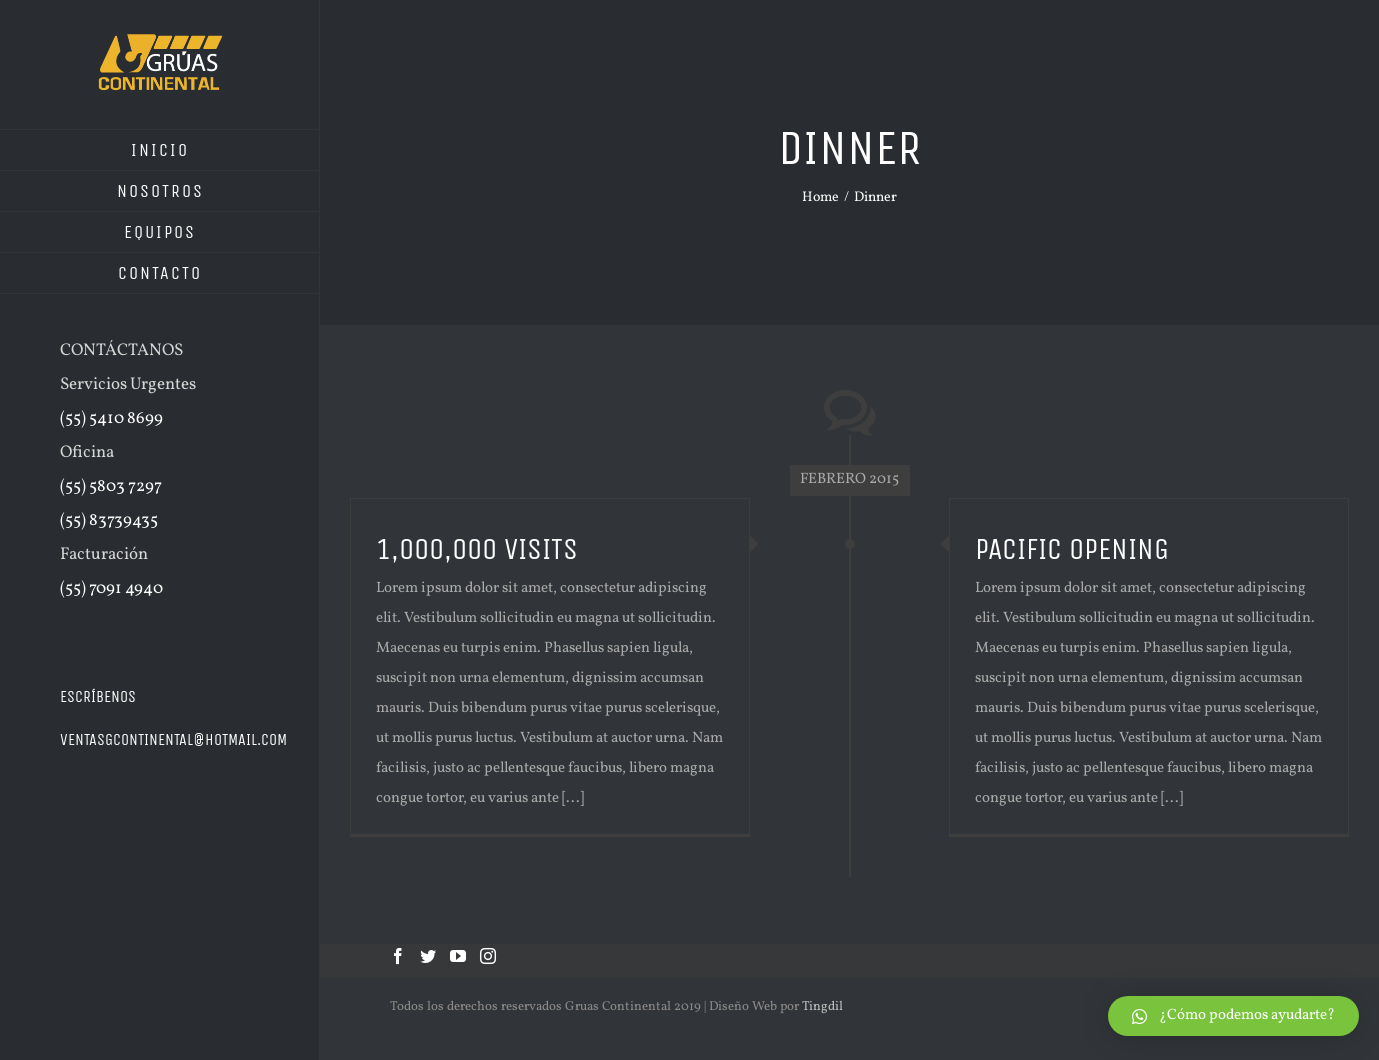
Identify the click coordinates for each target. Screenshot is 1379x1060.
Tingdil (822, 1007)
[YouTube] (458, 956)
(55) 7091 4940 (111, 588)
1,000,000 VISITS (477, 549)
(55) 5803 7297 (111, 486)
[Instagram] (488, 956)
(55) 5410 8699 (111, 418)
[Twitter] (428, 956)
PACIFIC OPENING (1072, 549)
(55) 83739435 (109, 520)
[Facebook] (398, 956)
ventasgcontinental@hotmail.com (173, 739)
